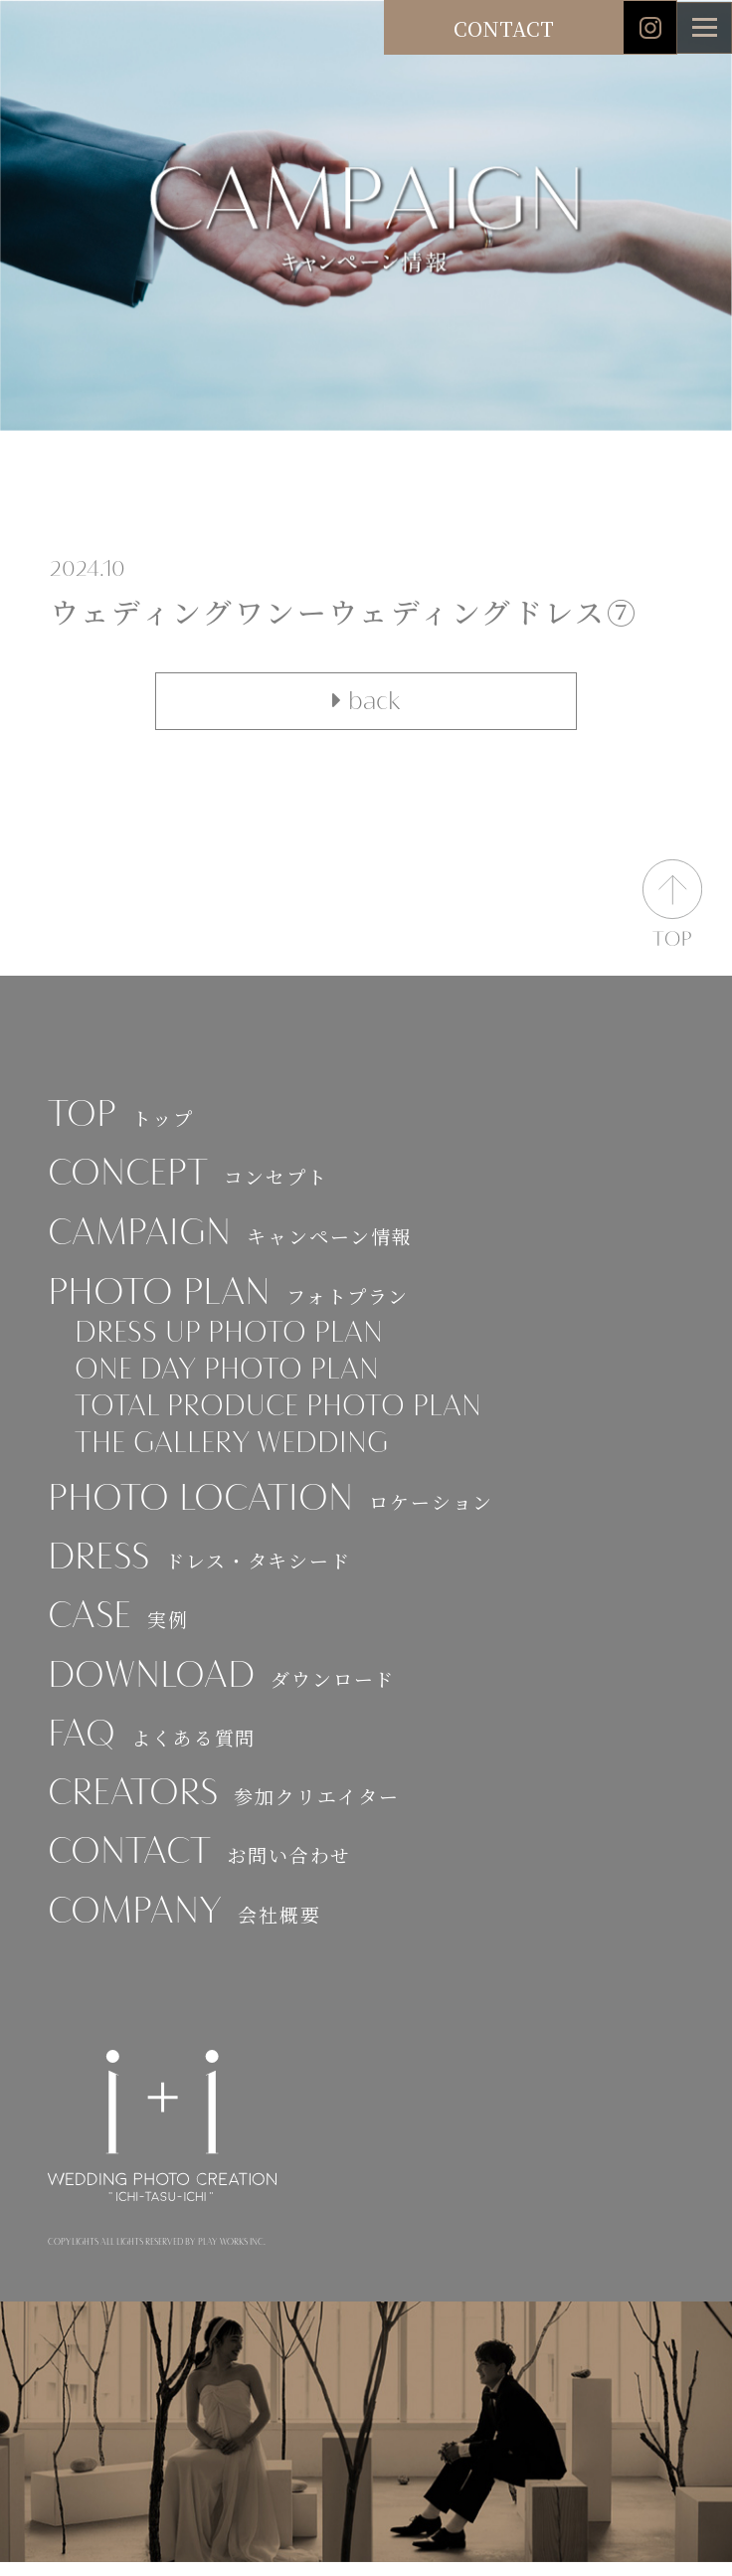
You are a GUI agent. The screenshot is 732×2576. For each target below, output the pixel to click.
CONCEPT (190, 1177)
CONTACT (504, 28)
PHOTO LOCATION (275, 1509)
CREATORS (227, 1807)
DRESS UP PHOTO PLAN (233, 1338)
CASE (119, 1628)
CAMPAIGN (232, 1236)
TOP (122, 1117)
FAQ (153, 1748)
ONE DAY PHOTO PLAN (232, 1376)
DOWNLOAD (225, 1688)
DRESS (201, 1569)
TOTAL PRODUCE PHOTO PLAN (284, 1414)
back (366, 701)
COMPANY (187, 1927)
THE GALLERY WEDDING (237, 1453)
